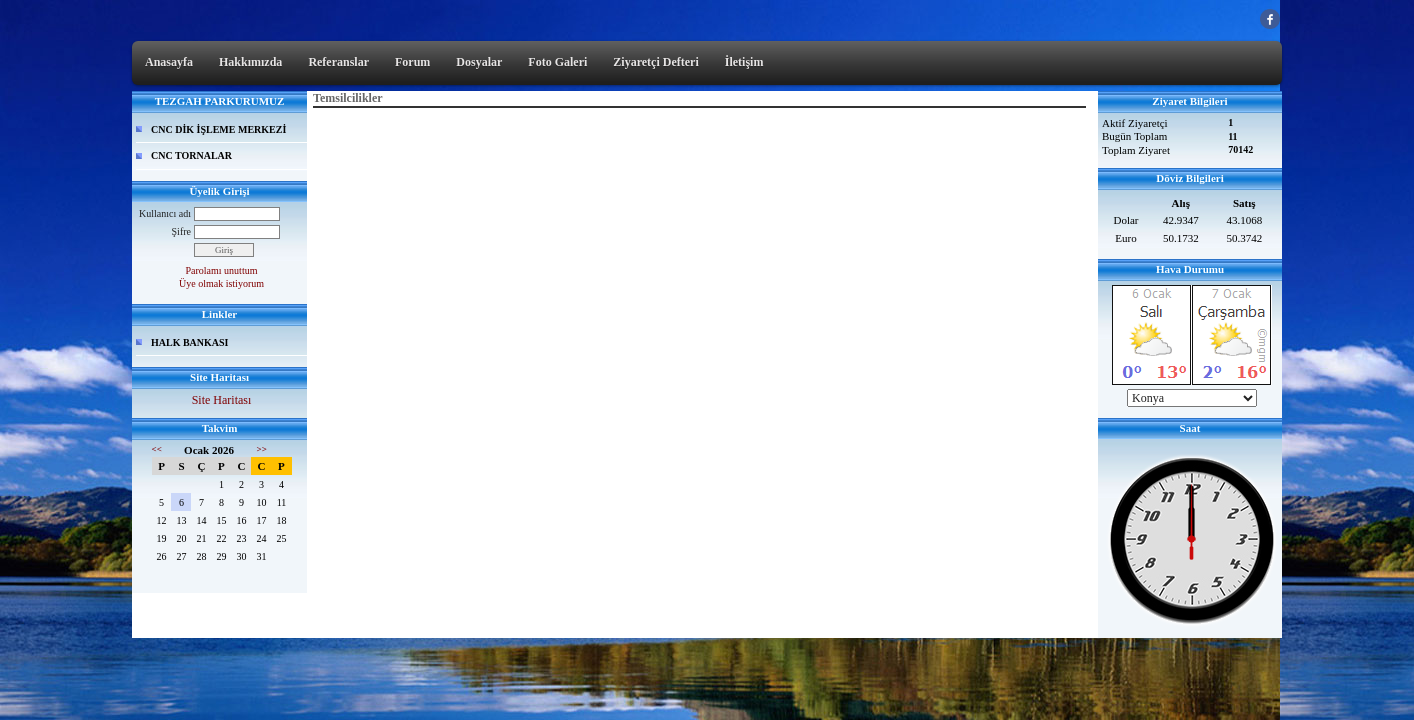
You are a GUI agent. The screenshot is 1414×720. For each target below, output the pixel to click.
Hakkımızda (250, 62)
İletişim (744, 62)
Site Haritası (222, 400)
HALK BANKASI (190, 342)
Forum (412, 62)
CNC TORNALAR (191, 155)
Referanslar (338, 62)
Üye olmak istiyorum (221, 283)
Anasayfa (169, 62)
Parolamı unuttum (222, 270)
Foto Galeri (557, 62)
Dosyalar (479, 62)
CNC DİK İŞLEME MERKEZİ (218, 129)
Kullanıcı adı (165, 213)
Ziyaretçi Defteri (655, 62)
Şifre (181, 231)
